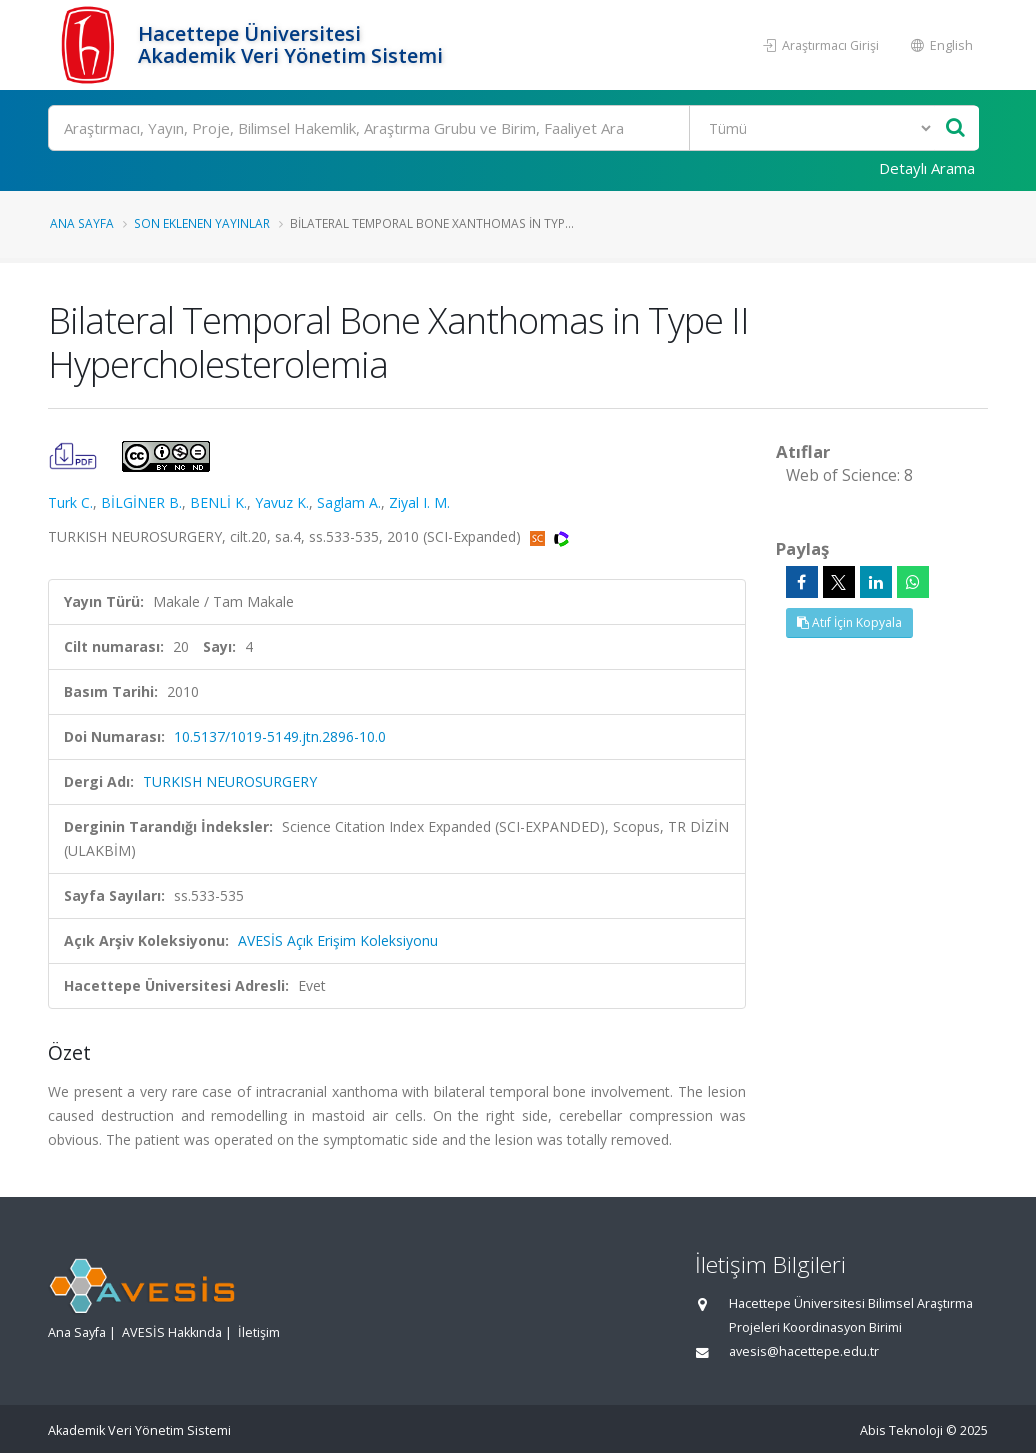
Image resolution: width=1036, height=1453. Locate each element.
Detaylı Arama (927, 168)
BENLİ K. (218, 502)
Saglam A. (349, 502)
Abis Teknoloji (901, 1430)
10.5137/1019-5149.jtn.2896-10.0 (280, 736)
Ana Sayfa (82, 223)
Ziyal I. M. (419, 502)
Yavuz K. (282, 502)
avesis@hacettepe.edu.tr (804, 1351)
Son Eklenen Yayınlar (202, 223)
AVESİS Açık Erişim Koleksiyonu (338, 940)
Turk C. (70, 502)
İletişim (259, 1332)
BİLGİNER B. (141, 502)
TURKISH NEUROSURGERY (230, 781)
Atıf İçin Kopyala (849, 622)
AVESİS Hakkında (172, 1332)
